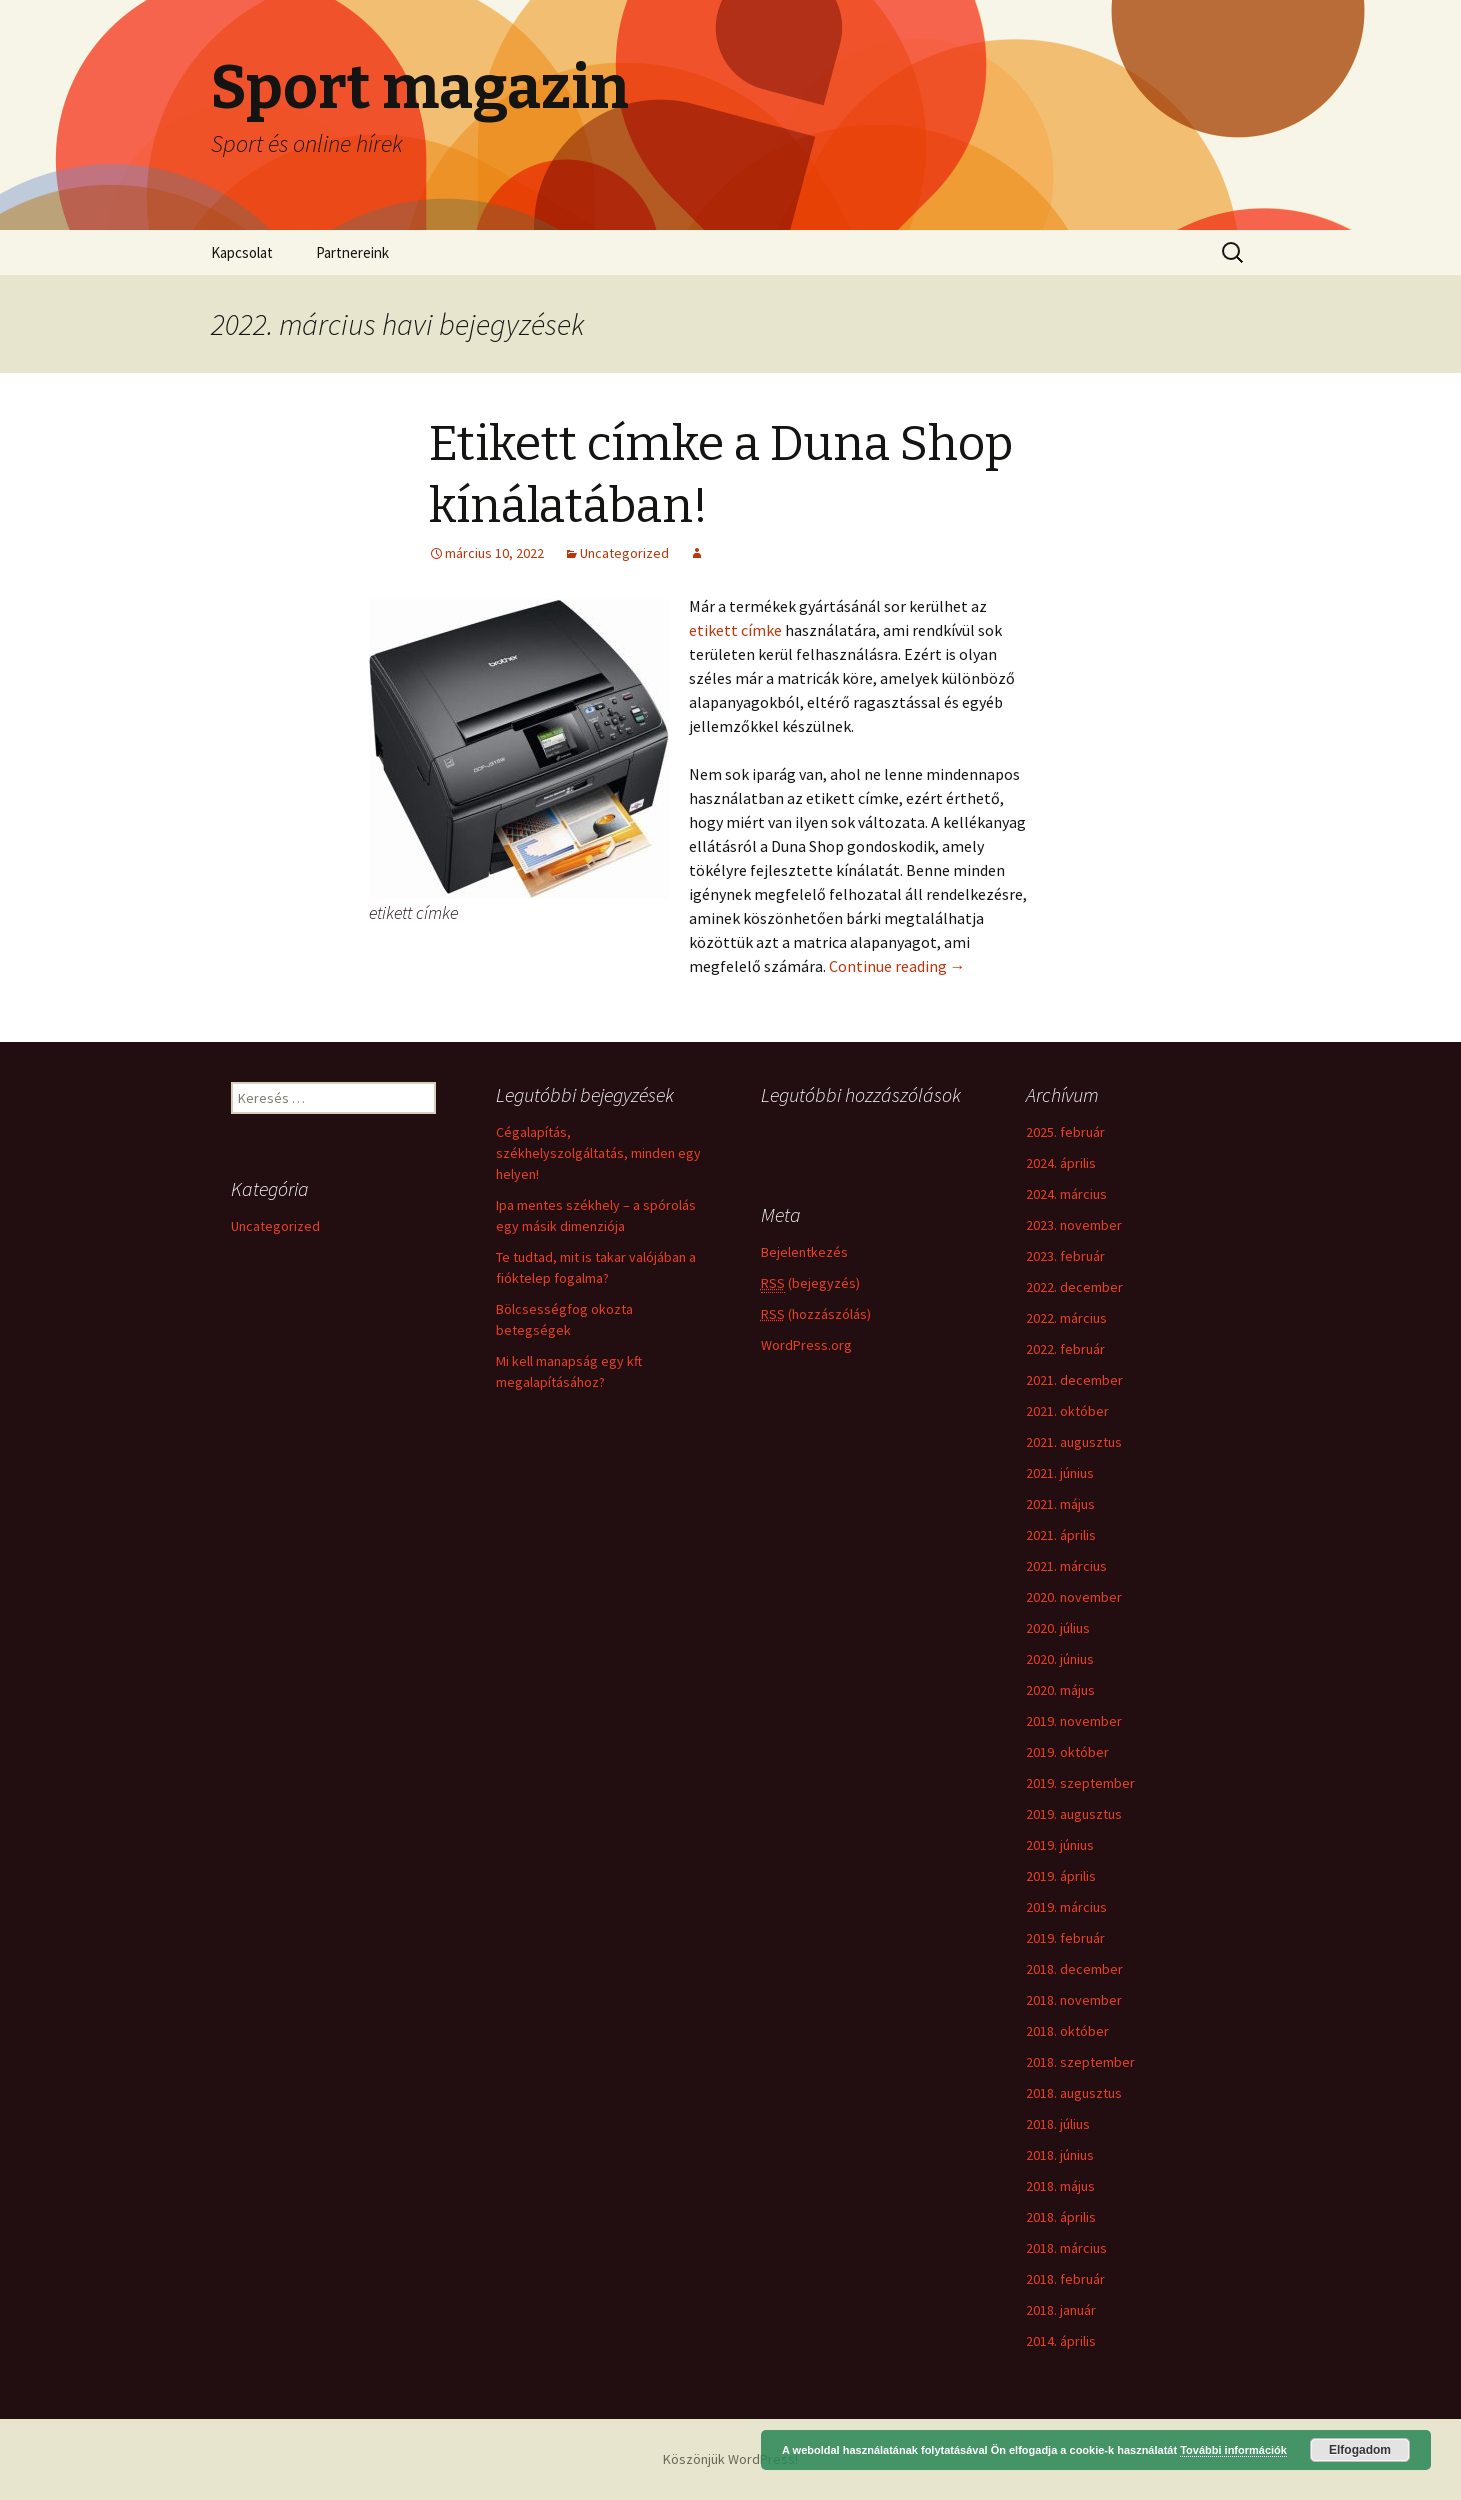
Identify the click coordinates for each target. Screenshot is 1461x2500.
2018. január (1061, 2310)
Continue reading (897, 966)
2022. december (1074, 1287)
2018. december (1074, 1969)
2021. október (1067, 1411)
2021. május (1060, 1504)
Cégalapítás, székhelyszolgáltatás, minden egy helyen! (598, 1153)
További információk (1233, 2450)
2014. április (1061, 2341)
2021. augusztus (1074, 1442)
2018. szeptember (1080, 2062)
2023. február (1065, 1256)
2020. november (1074, 1597)
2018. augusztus (1074, 2093)
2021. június (1060, 1473)
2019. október (1067, 1752)
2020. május (1060, 1690)
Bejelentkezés (804, 1252)
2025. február (1065, 1132)
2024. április (1061, 1163)
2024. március (1066, 1194)
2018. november (1074, 2000)
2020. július (1058, 1628)
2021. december (1074, 1380)
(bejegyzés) (810, 1283)
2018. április (1061, 2217)
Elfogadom (1360, 2450)
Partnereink (352, 252)
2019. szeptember (1080, 1783)
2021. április (1061, 1535)
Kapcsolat (242, 252)
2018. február (1065, 2279)
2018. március (1066, 2248)
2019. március (1066, 1907)
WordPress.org (806, 1345)
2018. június (1060, 2155)
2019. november (1074, 1721)
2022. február (1065, 1349)
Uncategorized (624, 553)
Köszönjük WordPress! (730, 2459)
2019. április (1061, 1876)
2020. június (1060, 1659)
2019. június (1060, 1845)
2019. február (1065, 1938)
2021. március (1066, 1566)
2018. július (1058, 2124)
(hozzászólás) (816, 1314)
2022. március (1066, 1318)
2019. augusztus (1074, 1814)
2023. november (1074, 1225)
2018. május (1060, 2186)
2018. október (1067, 2031)
